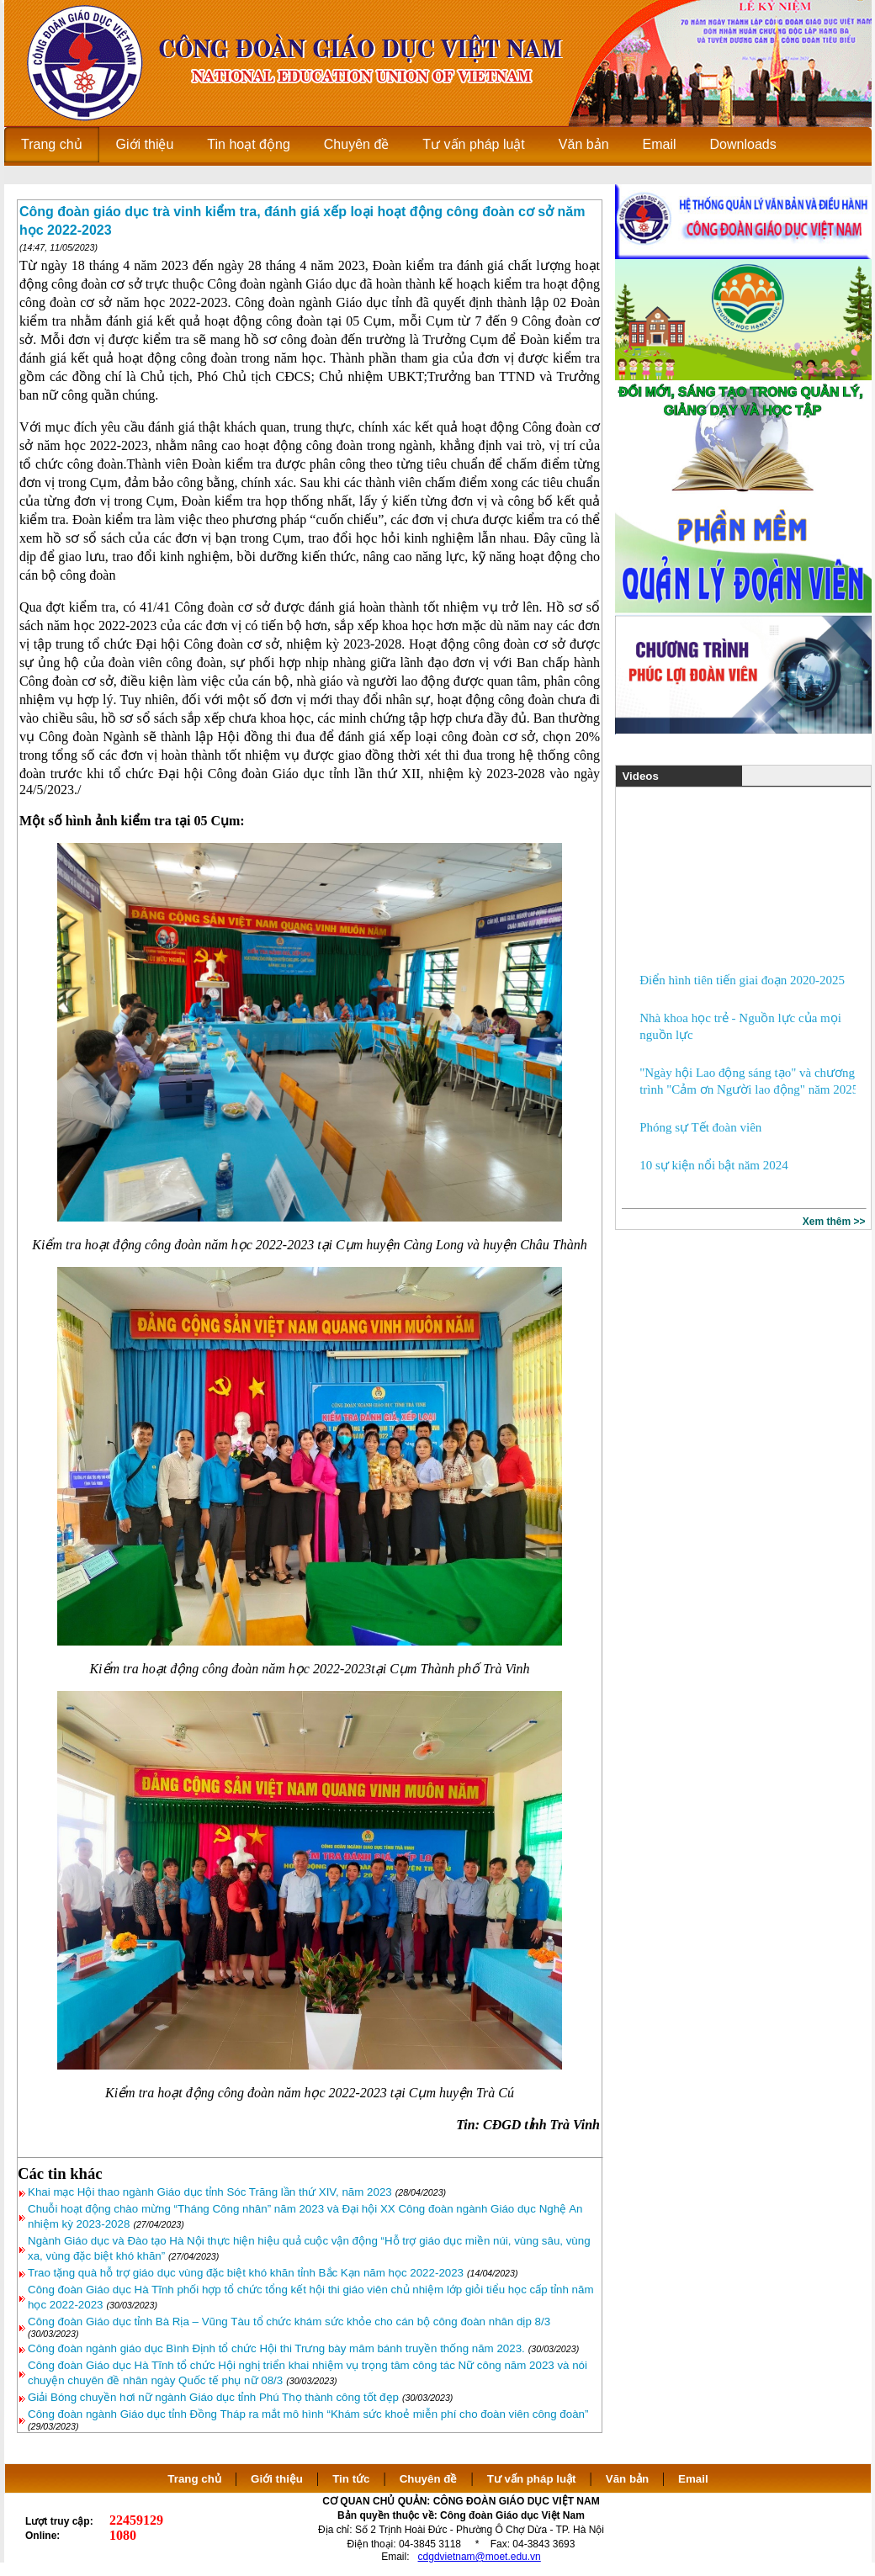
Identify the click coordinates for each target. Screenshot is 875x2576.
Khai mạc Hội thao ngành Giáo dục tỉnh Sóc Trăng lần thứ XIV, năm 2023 (210, 2192)
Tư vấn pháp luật (531, 2479)
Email (693, 2479)
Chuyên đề (429, 2479)
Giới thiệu (277, 2479)
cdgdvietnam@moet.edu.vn (479, 2557)
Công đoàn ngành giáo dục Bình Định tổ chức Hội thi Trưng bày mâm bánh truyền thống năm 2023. (276, 2348)
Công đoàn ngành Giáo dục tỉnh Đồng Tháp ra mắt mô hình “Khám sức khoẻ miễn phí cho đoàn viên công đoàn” (308, 2414)
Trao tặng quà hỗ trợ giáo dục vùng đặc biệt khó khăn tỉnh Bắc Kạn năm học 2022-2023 (246, 2272)
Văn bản (629, 2479)
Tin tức (350, 2479)
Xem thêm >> (834, 1221)
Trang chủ (194, 2479)
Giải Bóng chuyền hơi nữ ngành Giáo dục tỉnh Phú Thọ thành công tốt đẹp (213, 2397)
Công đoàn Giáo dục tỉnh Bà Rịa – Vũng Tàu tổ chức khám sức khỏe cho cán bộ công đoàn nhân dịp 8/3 (289, 2321)
